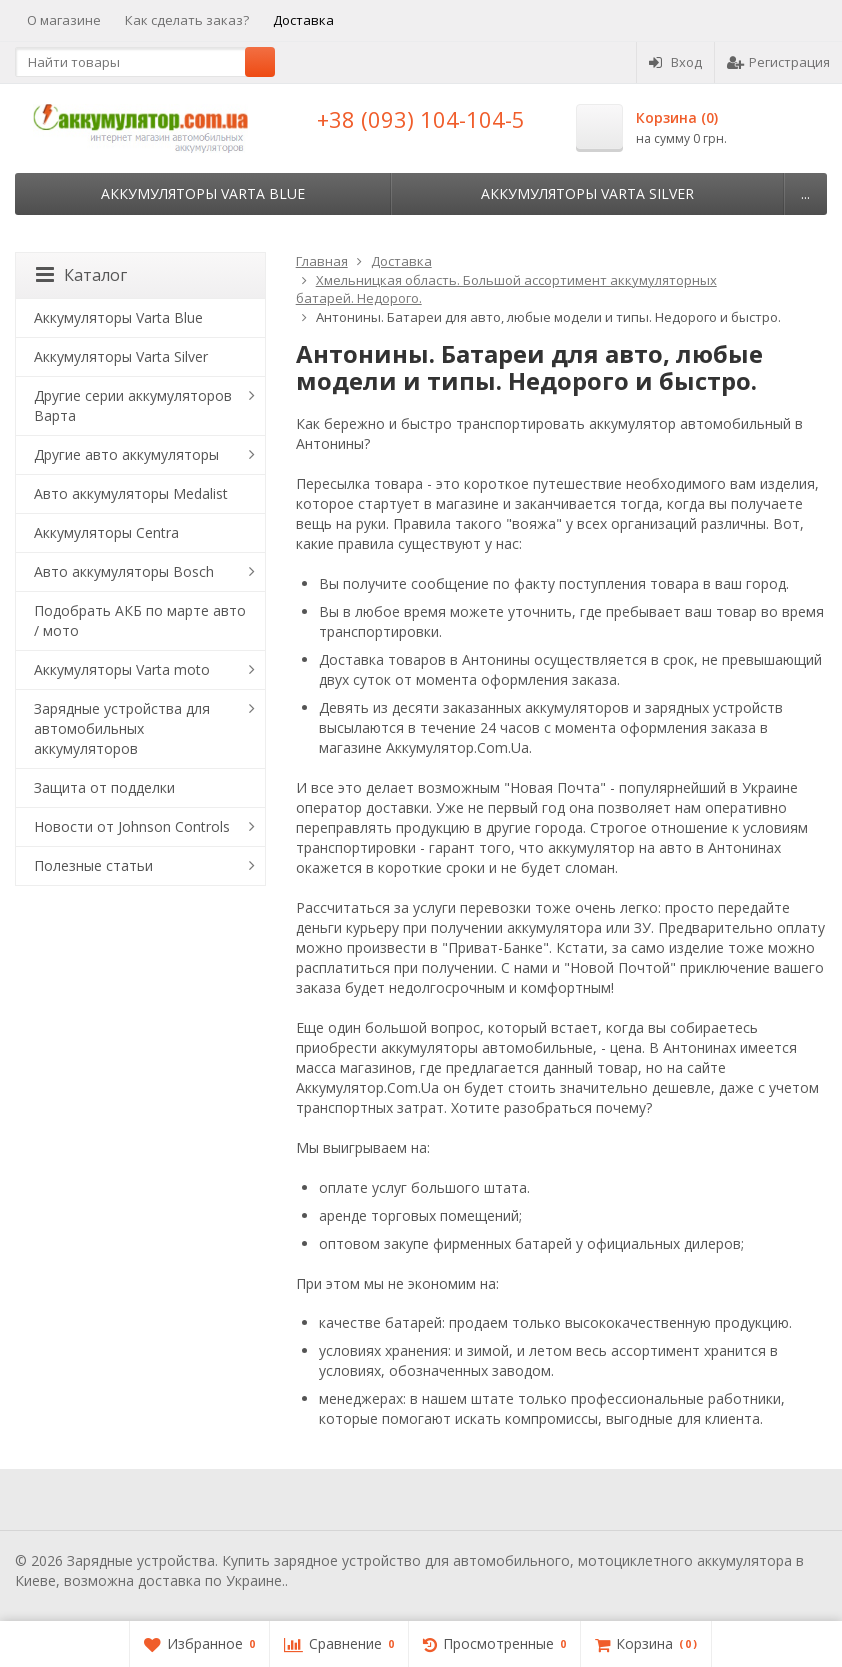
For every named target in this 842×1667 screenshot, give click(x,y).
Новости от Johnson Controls (132, 826)
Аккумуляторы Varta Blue (203, 193)
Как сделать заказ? (187, 20)
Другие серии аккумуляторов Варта (133, 405)
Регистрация (778, 62)
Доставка (303, 20)
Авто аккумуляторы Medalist (131, 493)
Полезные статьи (93, 865)
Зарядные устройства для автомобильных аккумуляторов (122, 728)
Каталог (81, 275)
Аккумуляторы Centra (106, 532)
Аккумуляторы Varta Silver (587, 193)
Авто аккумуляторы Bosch (124, 571)
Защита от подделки (104, 787)
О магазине (64, 20)
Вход (675, 62)
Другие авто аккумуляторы (126, 454)
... (805, 193)
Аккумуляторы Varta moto (122, 669)
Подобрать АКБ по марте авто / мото (140, 620)
